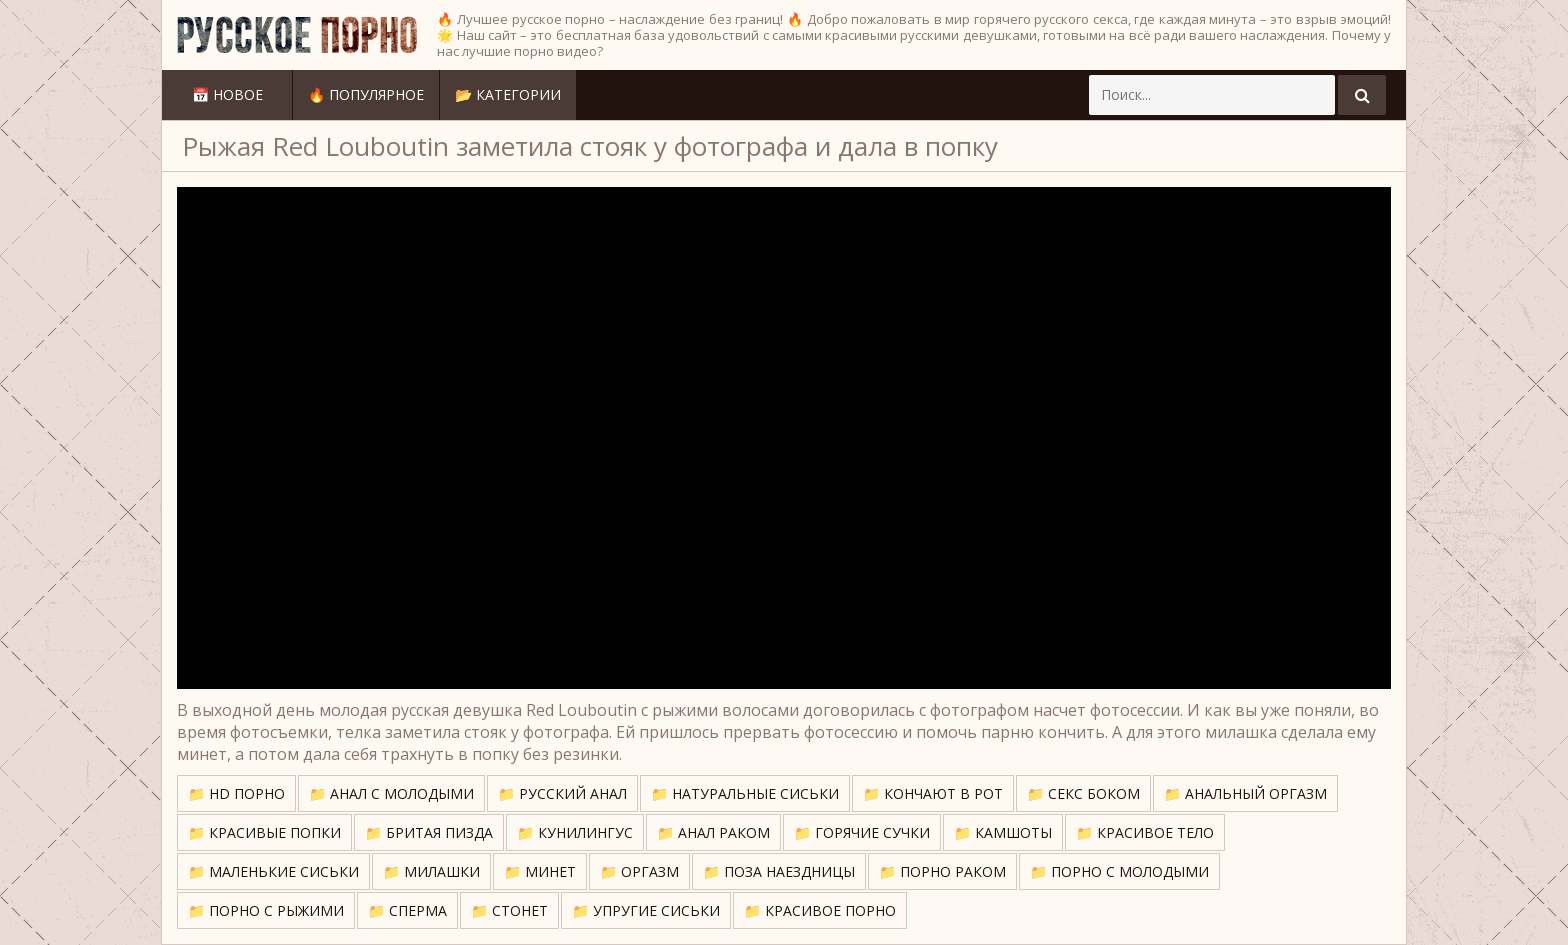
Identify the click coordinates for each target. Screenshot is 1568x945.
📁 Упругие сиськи (646, 910)
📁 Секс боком (1083, 793)
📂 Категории (508, 94)
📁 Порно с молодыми (1119, 871)
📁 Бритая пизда (429, 832)
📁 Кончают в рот (933, 793)
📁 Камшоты (1003, 832)
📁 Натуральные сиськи (745, 793)
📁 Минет (540, 871)
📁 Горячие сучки (862, 832)
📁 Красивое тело (1145, 832)
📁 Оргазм (639, 871)
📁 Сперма (407, 910)
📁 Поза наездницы (779, 871)
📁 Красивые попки (264, 832)
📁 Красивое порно (820, 910)
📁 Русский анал (562, 793)
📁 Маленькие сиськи (273, 871)
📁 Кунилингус (575, 832)
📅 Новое (227, 94)
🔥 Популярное (366, 94)
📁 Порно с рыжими (266, 910)
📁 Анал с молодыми (391, 793)
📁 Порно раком (942, 871)
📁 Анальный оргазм (1245, 793)
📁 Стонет (509, 910)
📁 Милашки (431, 871)
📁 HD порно (236, 793)
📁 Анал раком (713, 832)
